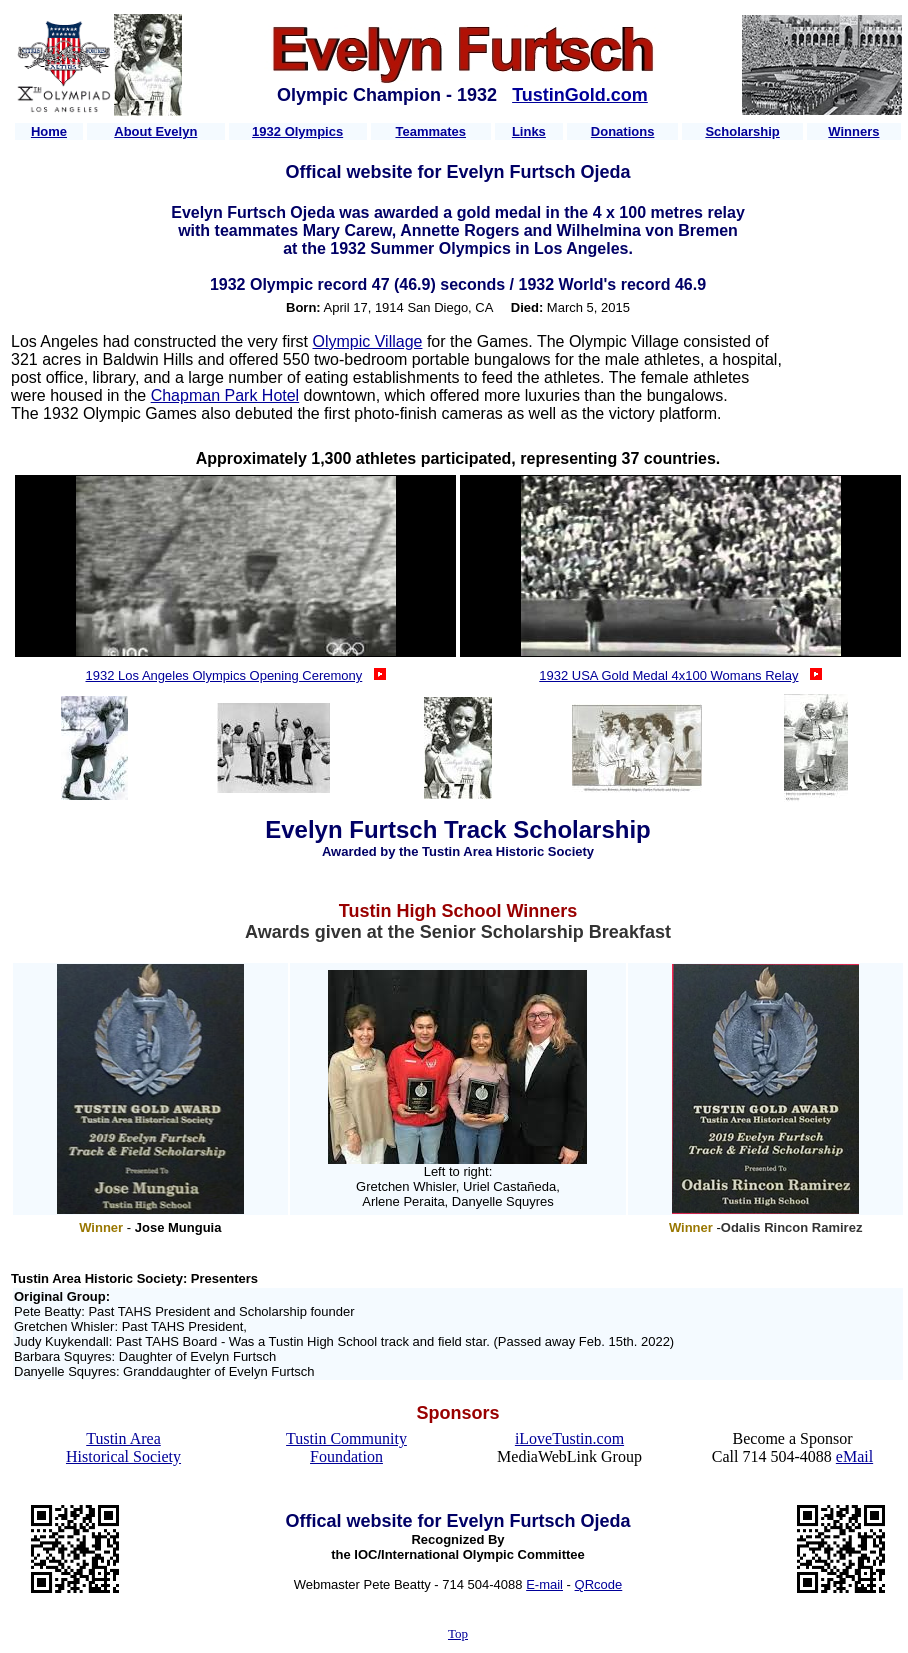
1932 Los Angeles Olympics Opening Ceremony (224, 675)
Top (458, 1633)
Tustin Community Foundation (346, 1447)
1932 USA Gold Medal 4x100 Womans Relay (668, 675)
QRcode (599, 1584)
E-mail (544, 1584)
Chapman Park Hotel (225, 395)
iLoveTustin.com (569, 1438)
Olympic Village (368, 341)
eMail (854, 1456)
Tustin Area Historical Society (123, 1447)
